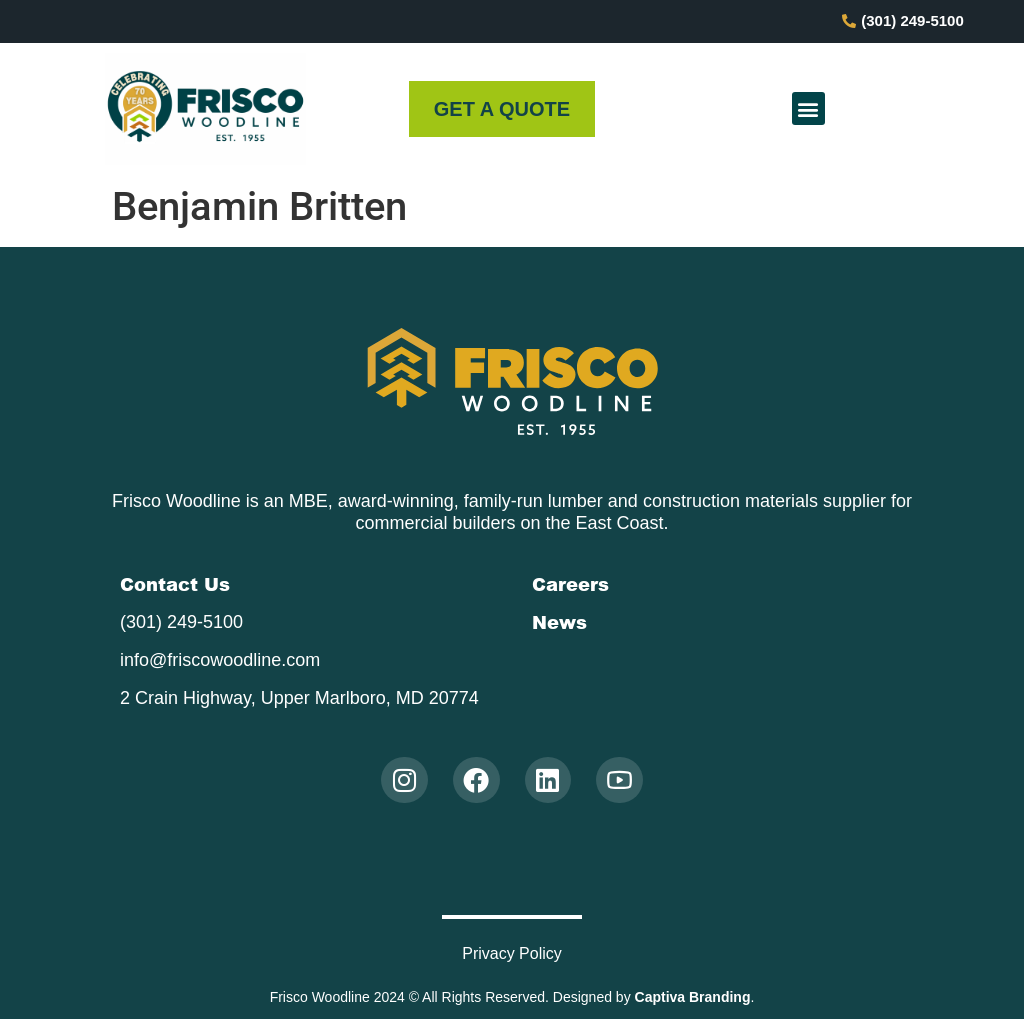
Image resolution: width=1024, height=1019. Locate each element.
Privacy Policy (512, 953)
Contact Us (175, 584)
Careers (570, 584)
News (559, 622)
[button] (808, 108)
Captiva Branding (693, 997)
